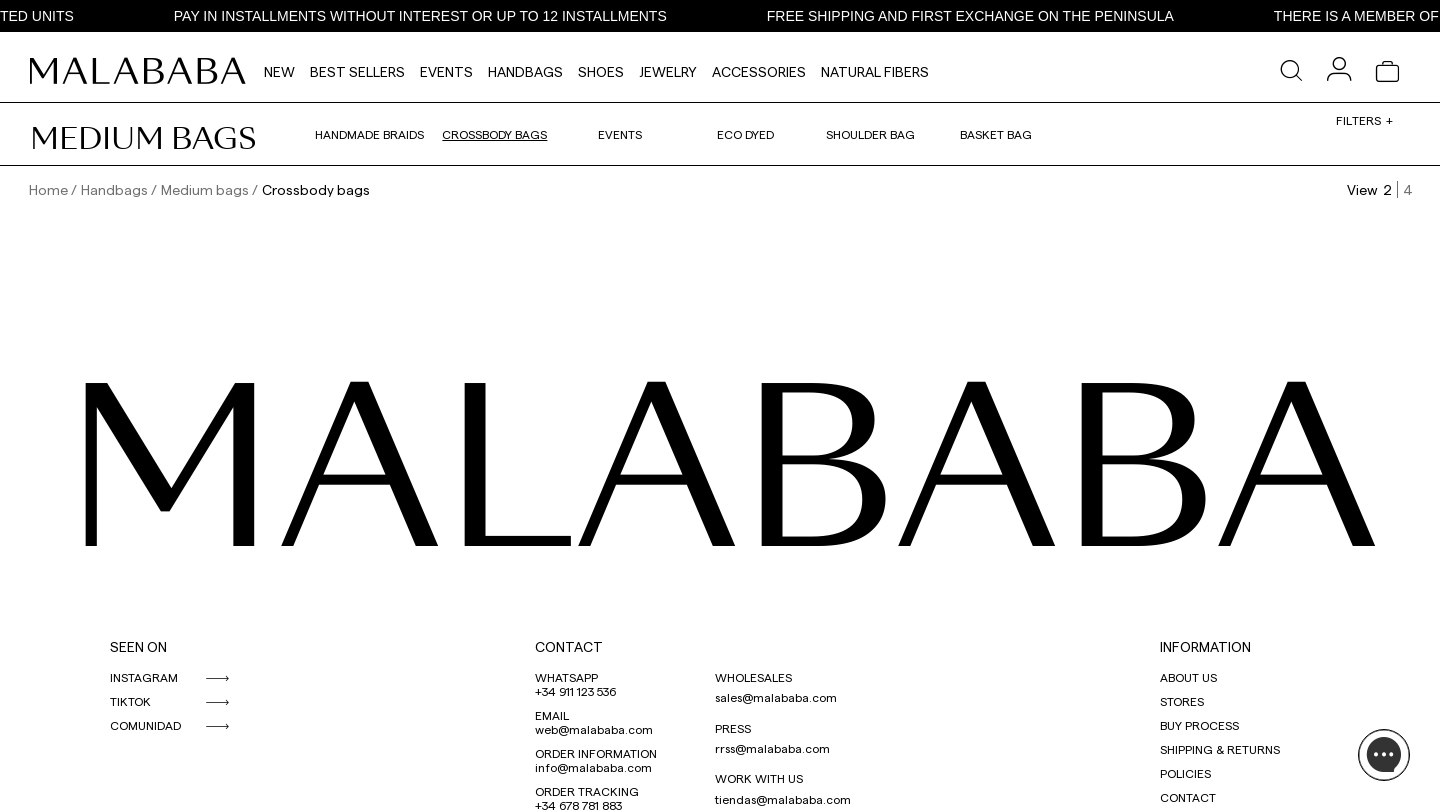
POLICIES (1185, 773)
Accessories (759, 71)
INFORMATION (1205, 646)
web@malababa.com (594, 729)
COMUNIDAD (145, 725)
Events (446, 71)
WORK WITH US (759, 778)
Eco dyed (745, 134)
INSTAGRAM (144, 677)
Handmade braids (369, 134)
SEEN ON (138, 646)
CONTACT (569, 646)
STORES (1182, 701)
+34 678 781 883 (578, 805)
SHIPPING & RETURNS (1220, 749)
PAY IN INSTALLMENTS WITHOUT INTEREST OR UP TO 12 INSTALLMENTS (431, 16)
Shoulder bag (870, 134)
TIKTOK (130, 701)
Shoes (601, 71)
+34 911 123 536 (575, 691)
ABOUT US (1188, 677)
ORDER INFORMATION (596, 753)
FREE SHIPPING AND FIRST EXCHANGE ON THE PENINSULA (981, 16)
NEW (279, 71)
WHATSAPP (566, 677)
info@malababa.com (593, 767)
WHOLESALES (753, 677)
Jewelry (668, 71)
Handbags (525, 71)
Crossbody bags (494, 134)
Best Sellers (357, 71)
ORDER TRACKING (587, 791)
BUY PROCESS (1199, 725)
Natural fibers (875, 71)
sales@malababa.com (776, 697)
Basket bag (996, 134)
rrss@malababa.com (772, 748)
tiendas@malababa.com (783, 799)
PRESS (733, 728)
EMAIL (552, 715)
